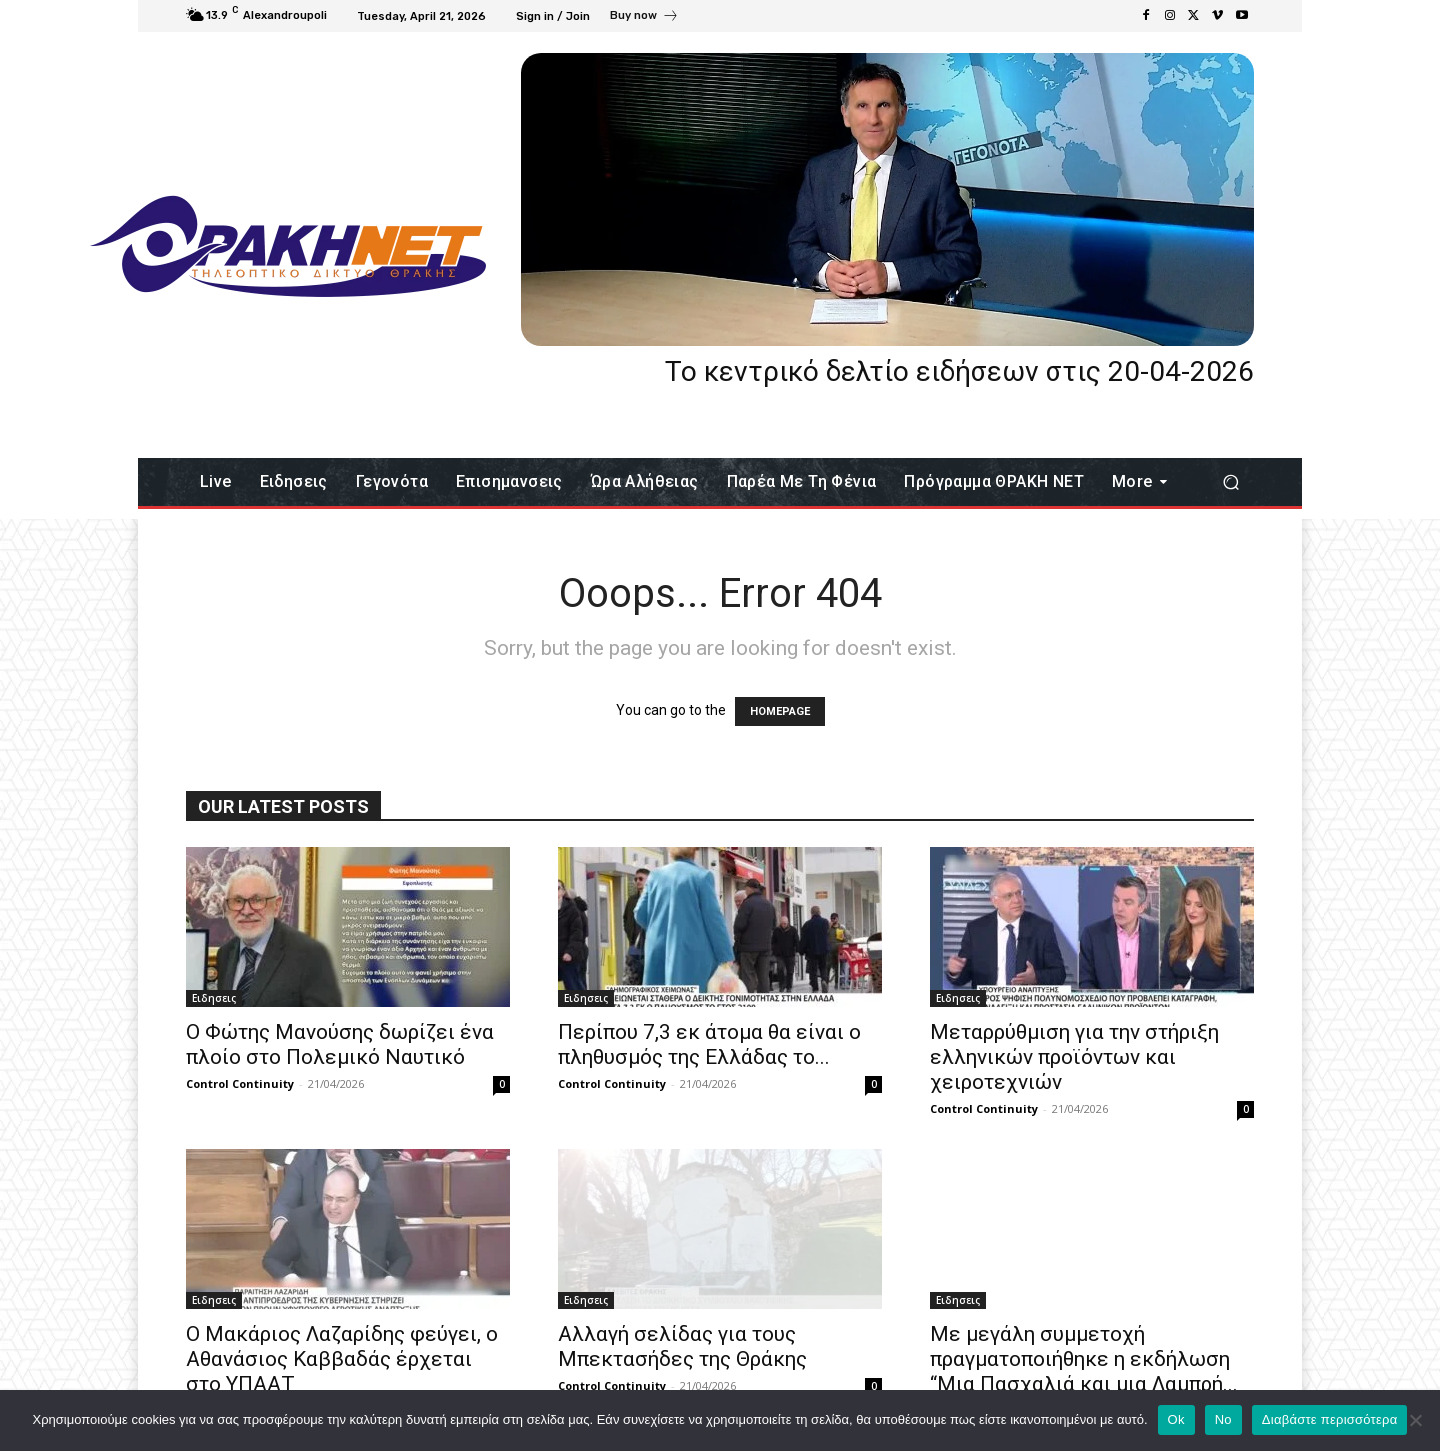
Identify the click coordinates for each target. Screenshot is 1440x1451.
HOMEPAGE (780, 711)
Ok (1176, 1419)
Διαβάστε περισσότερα (1330, 1419)
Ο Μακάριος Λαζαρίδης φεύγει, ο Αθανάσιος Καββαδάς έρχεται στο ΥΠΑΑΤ (342, 1359)
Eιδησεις (214, 998)
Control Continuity (240, 1083)
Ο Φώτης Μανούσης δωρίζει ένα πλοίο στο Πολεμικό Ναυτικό (340, 1044)
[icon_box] (644, 18)
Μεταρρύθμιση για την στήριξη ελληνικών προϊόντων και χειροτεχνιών (1074, 1057)
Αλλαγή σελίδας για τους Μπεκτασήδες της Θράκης (682, 1346)
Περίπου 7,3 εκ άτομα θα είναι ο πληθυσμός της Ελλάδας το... (709, 1044)
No (1223, 1419)
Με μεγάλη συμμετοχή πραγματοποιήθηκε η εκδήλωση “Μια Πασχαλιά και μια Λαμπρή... (1084, 1359)
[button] (1230, 482)
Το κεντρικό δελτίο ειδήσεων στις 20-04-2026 (959, 371)
